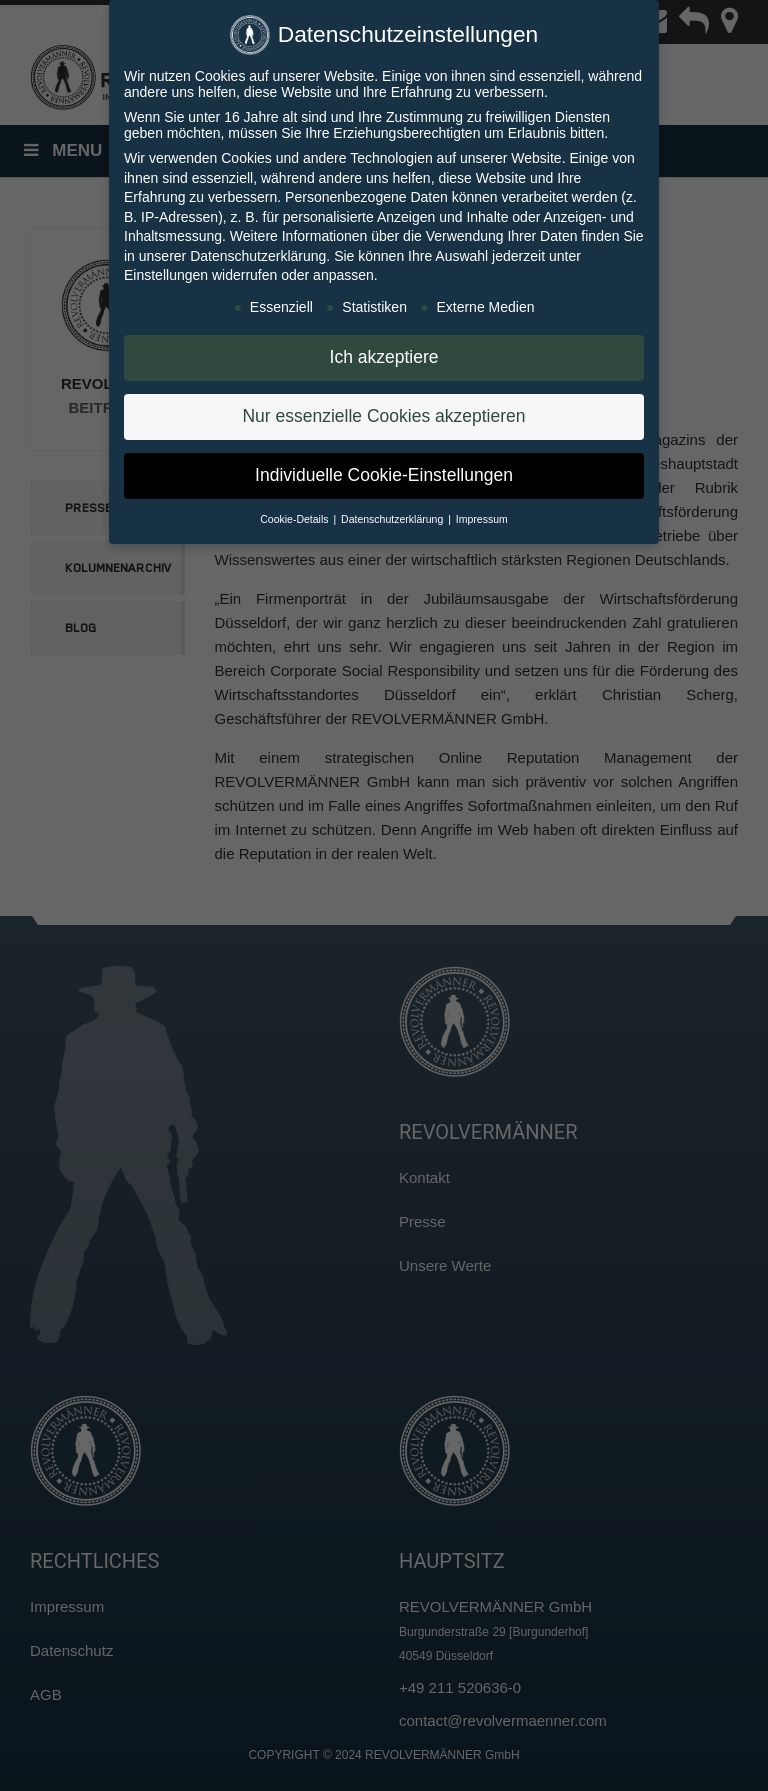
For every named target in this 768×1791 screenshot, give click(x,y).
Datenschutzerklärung (258, 250)
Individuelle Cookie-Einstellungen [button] (384, 470)
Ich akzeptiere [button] (384, 352)
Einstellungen (166, 270)
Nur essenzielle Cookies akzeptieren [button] (383, 411)
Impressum (482, 513)
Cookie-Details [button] (295, 513)
